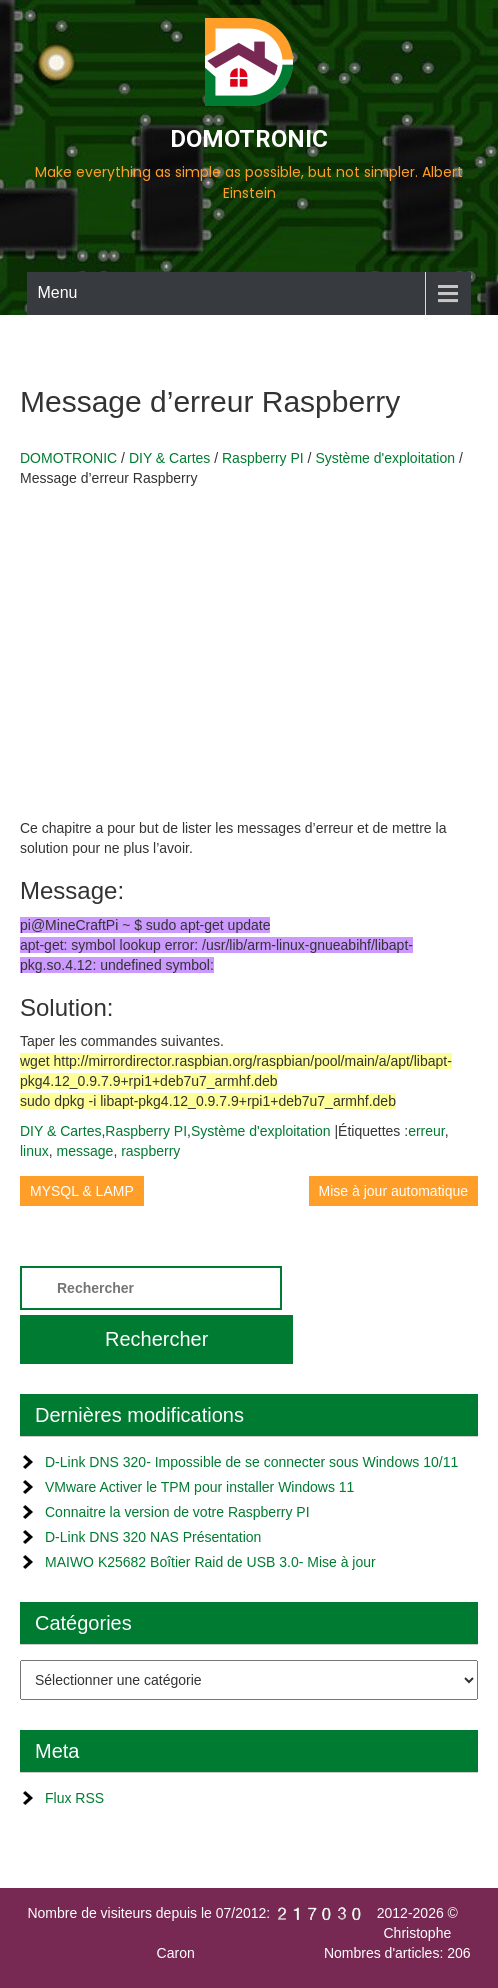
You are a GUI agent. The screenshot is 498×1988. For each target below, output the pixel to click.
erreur (426, 1131)
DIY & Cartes (60, 1131)
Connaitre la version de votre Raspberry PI (177, 1512)
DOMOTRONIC (249, 139)
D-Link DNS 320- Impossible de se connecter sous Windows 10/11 (251, 1462)
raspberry (150, 1151)
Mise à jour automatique (393, 1191)
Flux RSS (74, 1798)
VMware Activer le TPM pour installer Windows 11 (199, 1487)
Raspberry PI (146, 1131)
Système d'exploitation (261, 1131)
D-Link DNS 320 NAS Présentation (153, 1537)
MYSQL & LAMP (82, 1191)
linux (34, 1151)
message (85, 1151)
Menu (57, 292)
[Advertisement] (249, 648)
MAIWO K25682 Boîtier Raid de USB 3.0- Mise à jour (210, 1562)
